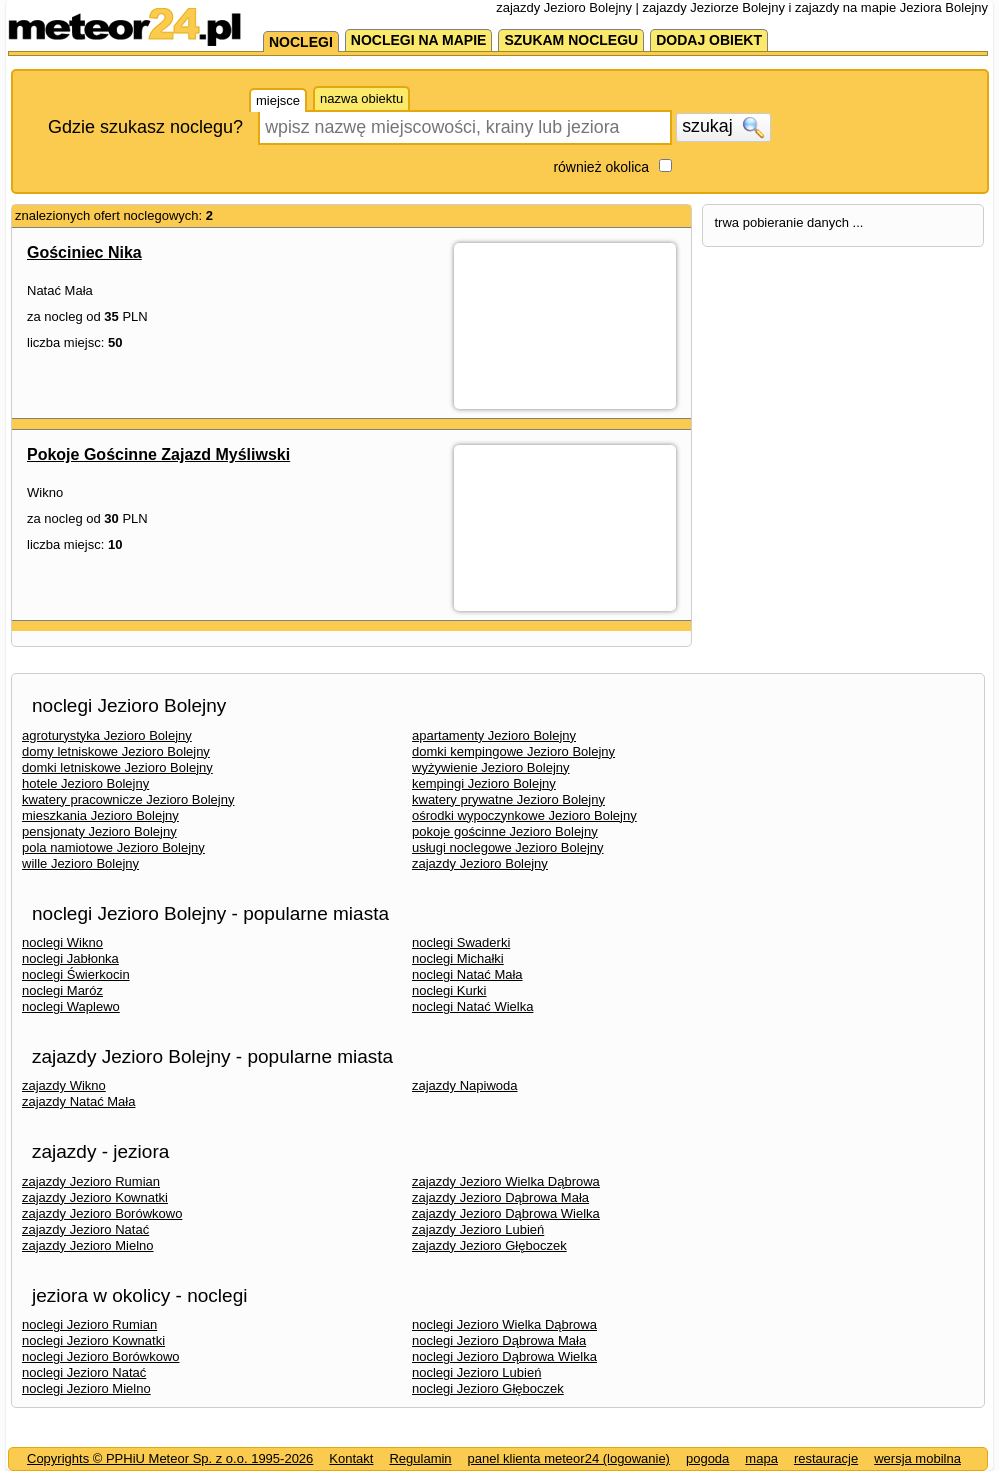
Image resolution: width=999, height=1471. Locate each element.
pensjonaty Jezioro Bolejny (99, 831)
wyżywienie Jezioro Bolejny (491, 767)
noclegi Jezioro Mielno (86, 1388)
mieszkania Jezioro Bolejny (100, 815)
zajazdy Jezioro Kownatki (95, 1197)
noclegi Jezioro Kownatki (93, 1340)
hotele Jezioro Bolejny (85, 783)
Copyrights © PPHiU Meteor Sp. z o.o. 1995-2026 (170, 1458)
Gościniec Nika (84, 252)
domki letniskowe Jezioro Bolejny (117, 767)
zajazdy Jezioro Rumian (91, 1181)
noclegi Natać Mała (467, 974)
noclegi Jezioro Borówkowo (101, 1356)
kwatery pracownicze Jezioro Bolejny (128, 799)
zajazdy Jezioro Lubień (478, 1229)
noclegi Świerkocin (76, 974)
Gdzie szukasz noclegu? (145, 127)
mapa (761, 1458)
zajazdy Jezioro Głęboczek (489, 1245)
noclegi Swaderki (461, 942)
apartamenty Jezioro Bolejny (494, 735)
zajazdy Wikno (64, 1085)
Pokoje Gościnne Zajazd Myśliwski (158, 454)
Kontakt (351, 1458)
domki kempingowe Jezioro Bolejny (513, 751)
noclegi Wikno (62, 942)
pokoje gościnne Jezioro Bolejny (505, 831)
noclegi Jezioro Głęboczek (488, 1388)
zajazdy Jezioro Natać (85, 1229)
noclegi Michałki (458, 958)
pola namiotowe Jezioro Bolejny (113, 847)
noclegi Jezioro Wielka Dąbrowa (504, 1324)
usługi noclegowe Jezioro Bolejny (508, 847)
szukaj (723, 127)
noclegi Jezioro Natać (84, 1372)
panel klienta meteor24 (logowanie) (569, 1458)
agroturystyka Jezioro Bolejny (107, 735)
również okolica (601, 167)
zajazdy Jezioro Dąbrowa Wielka (506, 1213)
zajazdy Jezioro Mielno (88, 1245)
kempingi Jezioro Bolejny (484, 783)
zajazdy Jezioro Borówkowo (102, 1213)
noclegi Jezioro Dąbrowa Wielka (504, 1356)
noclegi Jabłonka (70, 958)
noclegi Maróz (62, 990)
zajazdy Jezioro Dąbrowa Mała (500, 1197)
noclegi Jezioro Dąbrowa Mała (499, 1340)
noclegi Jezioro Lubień (476, 1372)
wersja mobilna (917, 1458)
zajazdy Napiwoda (465, 1085)
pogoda (707, 1458)
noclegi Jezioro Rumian (89, 1324)
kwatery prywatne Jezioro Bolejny (508, 799)
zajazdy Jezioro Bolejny (480, 863)
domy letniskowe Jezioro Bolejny (116, 751)
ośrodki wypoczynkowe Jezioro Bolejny (524, 815)
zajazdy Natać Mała (78, 1101)
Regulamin (420, 1458)
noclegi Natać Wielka (472, 1006)
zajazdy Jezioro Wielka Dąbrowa (506, 1181)
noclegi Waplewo (71, 1006)
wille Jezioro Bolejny (80, 863)
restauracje (826, 1458)
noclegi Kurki (449, 990)
